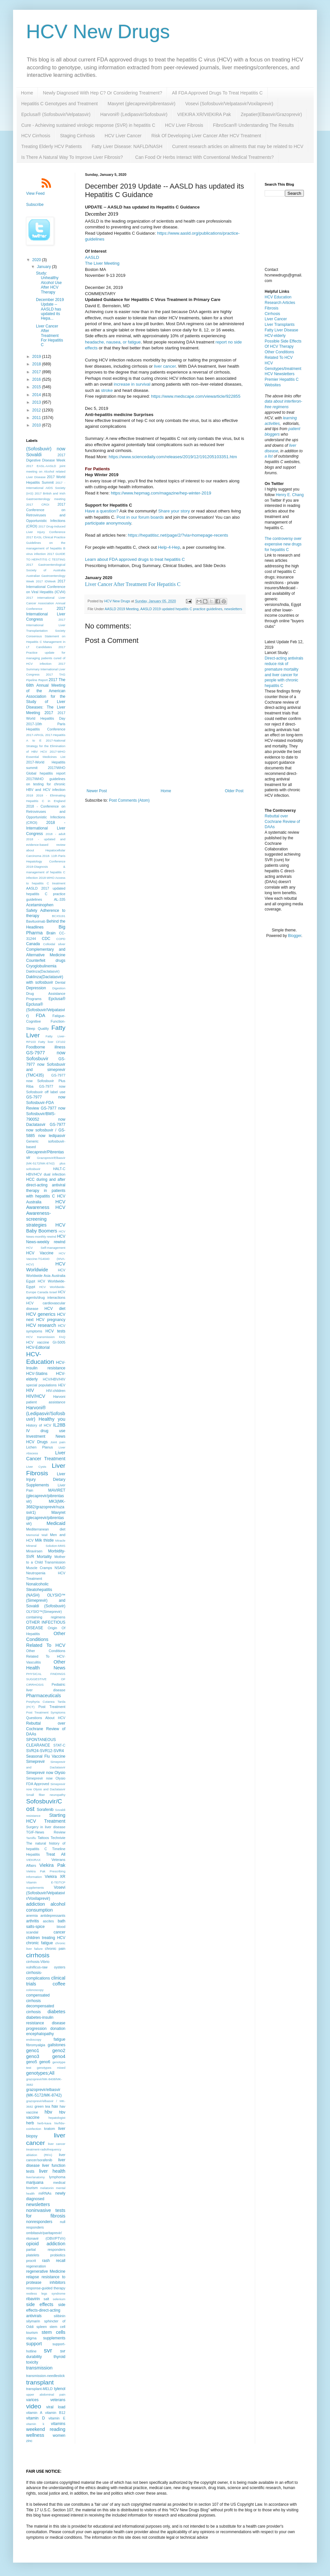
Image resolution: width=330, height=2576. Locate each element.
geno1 (32, 2050)
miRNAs (45, 2193)
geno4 (58, 2056)
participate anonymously (108, 523)
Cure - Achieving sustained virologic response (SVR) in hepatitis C (88, 125)
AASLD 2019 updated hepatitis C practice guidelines (181, 609)
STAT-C (59, 1745)
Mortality (44, 1556)
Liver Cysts (36, 1466)
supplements (54, 2338)
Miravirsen (34, 1551)
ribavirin (33, 2299)
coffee (59, 1983)
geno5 (31, 2062)
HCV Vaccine (39, 1253)
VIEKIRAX (33, 1860)
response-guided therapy (45, 2288)
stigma (31, 2338)
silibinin (59, 2316)
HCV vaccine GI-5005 (45, 1342)
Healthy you (52, 1419)
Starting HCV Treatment (45, 1818)
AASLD (92, 257)
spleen (41, 2327)
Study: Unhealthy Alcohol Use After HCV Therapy (49, 282)
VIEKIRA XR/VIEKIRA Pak (204, 114)
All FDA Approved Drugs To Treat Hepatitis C (217, 92)
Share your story (174, 511)
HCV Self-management (45, 1247)
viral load (55, 2407)
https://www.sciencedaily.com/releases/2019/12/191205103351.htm (173, 456)
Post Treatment (52, 1707)
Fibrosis (271, 308)
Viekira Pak (52, 1865)
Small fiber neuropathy (45, 1795)
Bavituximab (35, 921)
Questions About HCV (45, 1718)
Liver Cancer (276, 319)
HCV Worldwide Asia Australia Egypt (45, 1275)
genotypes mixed (51, 2067)
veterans (57, 2400)
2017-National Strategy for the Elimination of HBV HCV (45, 746)
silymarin (33, 2321)
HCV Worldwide (45, 1266)
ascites (48, 1921)
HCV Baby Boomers (45, 1227)
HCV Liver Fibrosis (184, 125)
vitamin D (35, 2418)
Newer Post (97, 791)
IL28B (59, 1425)
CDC (46, 938)
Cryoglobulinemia (41, 966)
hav (55, 2106)
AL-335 (59, 899)
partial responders (45, 2249)
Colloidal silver (54, 944)
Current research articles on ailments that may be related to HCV (238, 146)
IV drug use (45, 1431)
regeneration (36, 2266)
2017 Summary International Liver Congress (45, 669)
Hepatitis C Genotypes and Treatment (59, 103)
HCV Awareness (45, 1204)
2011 (37, 417)
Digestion (58, 988)
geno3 (32, 2056)
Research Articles (280, 302)
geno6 (44, 2062)
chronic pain (55, 1948)
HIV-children (55, 1391)
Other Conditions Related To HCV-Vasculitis (45, 1656)
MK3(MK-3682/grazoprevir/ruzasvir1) (45, 1507)
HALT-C (59, 1169)
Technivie (58, 1838)
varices (32, 2400)
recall (60, 2260)
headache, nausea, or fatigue (113, 342)
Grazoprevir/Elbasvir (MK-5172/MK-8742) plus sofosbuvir (45, 1163)
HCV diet (54, 1308)
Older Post (234, 791)
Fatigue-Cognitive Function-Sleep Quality (45, 1022)
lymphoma (57, 2177)
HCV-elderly (275, 335)
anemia (32, 1915)
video (33, 2406)
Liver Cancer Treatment (45, 1455)
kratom (49, 2129)
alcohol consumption (45, 1907)
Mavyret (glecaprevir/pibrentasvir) (141, 103)
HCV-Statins (36, 1373)
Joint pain (57, 1442)
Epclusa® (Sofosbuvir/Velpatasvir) (56, 114)
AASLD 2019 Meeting (122, 609)
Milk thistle (44, 1540)
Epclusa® (56, 998)
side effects (39, 2304)
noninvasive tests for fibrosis (45, 2213)
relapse (32, 2277)
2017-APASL (35, 735)
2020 (37, 260)
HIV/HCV (35, 1396)
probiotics (57, 2255)
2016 (37, 379)
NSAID (60, 1568)
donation (57, 2028)
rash (46, 2260)
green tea (42, 2106)
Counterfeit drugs (45, 960)
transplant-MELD (39, 2389)
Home (27, 92)
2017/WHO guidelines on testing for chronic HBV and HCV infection (45, 784)
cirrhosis (37, 1955)
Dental (60, 982)
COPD (60, 939)
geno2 (58, 2050)
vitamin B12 (55, 2413)
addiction (35, 1904)
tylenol (59, 2388)
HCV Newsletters (279, 374)
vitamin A (34, 2413)
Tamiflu (31, 1838)
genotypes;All (40, 2073)
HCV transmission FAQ (45, 1337)
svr (48, 2350)
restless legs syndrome (45, 2293)
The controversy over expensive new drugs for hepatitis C (283, 544)
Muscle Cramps (39, 1568)
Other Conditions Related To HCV (45, 1639)
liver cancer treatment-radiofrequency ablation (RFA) (45, 2149)
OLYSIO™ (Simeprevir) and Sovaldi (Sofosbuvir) (45, 1601)
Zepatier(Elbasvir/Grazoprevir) (271, 114)
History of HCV (38, 1425)
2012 (37, 410)
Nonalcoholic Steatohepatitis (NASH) (39, 1589)
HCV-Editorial (38, 1347)
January (44, 266)
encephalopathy (40, 2034)
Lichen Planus (39, 1447)
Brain (51, 933)
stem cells (53, 2332)
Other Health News (45, 1664)
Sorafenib (45, 1809)
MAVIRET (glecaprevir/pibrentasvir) (45, 1496)
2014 (37, 395)
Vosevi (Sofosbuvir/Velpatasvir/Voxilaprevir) (229, 103)
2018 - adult (55, 834)
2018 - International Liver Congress (45, 828)
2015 (37, 387)
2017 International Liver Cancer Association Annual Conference (45, 603)
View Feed (35, 193)
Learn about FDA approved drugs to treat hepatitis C (135, 559)
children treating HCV (45, 1937)
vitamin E (56, 2418)
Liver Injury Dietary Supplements (45, 1479)
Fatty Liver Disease (281, 330)
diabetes (56, 2011)
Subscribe (34, 204)
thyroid (59, 2356)
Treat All (55, 1854)
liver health (52, 2171)
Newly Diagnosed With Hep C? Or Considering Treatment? (102, 92)
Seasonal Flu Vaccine (45, 1756)
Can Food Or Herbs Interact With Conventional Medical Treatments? (204, 157)
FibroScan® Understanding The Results (253, 125)
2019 (37, 356)
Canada (33, 944)
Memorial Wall (36, 1535)
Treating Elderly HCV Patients (51, 146)
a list (269, 456)
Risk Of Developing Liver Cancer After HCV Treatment (206, 135)
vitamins (58, 2423)
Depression (36, 988)
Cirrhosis (272, 313)
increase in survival (132, 384)
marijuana (34, 2182)
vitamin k (35, 2424)
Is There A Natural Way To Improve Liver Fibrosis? (73, 157)
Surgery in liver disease (45, 1827)
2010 (37, 425)
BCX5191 (58, 916)
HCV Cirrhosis (35, 135)
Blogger (294, 935)
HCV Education (278, 297)
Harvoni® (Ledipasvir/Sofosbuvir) (134, 114)
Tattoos (43, 1838)
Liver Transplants (279, 324)
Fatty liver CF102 (51, 1042)
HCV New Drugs (98, 31)
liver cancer (165, 366)
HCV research (41, 1325)
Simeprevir (35, 1761)
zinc (29, 2441)
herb (30, 2123)
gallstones (56, 2045)
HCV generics (41, 1314)
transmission (39, 2367)
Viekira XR (55, 1876)
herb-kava (44, 2123)
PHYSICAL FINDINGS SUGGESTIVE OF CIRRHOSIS (45, 1679)
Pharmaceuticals (43, 1695)
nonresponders (39, 2221)
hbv (48, 2112)
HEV (61, 1385)
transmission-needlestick (45, 2376)
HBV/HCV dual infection (45, 1174)
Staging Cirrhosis (77, 135)
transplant (40, 2382)
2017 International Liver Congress (45, 614)
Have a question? (102, 511)
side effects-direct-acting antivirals (45, 2310)
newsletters (233, 609)
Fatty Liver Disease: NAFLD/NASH (126, 146)
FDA (40, 1015)
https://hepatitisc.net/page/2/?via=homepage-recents (178, 535)
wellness (35, 2435)
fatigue (59, 2039)
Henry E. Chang (290, 495)
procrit (31, 2261)
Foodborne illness (45, 1047)
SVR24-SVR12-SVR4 (45, 1750)
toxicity (32, 2362)
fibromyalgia (35, 2045)
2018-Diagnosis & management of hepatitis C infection (45, 872)
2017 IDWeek (46, 581)
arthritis (32, 1921)
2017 (37, 372)
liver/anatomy (35, 2177)
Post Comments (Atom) (129, 800)
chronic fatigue (39, 1943)
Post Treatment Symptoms (45, 1712)
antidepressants (53, 1915)
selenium (59, 2299)
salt (46, 2299)
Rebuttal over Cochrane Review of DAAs (45, 1729)
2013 (37, 402)
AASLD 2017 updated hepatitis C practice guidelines (45, 893)
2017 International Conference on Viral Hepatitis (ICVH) (45, 586)
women (59, 2435)
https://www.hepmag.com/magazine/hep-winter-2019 (161, 493)
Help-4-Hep (169, 547)
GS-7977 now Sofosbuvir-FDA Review (45, 1103)
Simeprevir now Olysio (45, 1772)
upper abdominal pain (45, 2394)
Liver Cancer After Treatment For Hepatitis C (132, 584)
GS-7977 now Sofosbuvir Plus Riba (45, 1080)
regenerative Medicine (45, 2271)
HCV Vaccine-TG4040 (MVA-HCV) (45, 1258)
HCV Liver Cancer (123, 135)
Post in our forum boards (140, 517)
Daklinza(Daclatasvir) (42, 971)
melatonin (47, 2188)
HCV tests (55, 1331)
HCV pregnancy (50, 1319)
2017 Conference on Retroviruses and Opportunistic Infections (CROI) (45, 515)
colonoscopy (34, 1990)
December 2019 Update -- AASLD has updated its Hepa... (50, 309)
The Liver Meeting (102, 263)
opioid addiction (45, 2243)
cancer (59, 1932)
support (34, 2343)
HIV (30, 1390)
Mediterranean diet (45, 1529)
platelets (32, 2255)
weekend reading (45, 2429)
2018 (37, 364)
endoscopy (33, 2039)
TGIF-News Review (45, 1832)
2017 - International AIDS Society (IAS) (45, 488)
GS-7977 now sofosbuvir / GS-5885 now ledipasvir (45, 1130)
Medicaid (55, 1523)
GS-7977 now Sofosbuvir (45, 1055)
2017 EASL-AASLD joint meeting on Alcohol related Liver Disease (45, 471)
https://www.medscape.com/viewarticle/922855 (195, 396)
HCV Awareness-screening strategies (45, 1216)
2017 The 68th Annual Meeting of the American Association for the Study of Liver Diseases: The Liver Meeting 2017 (45, 696)
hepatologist (56, 2117)
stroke (107, 390)
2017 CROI (37, 504)
